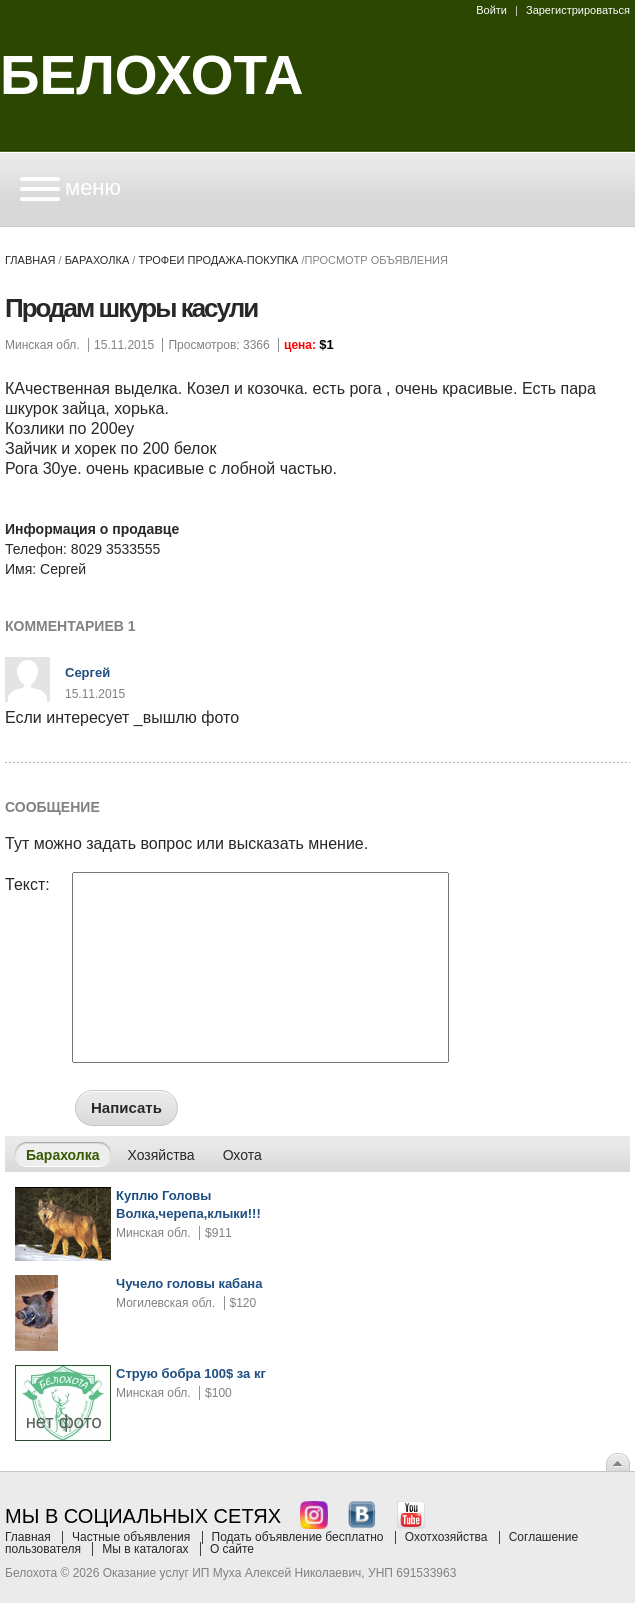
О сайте (232, 1549)
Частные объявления (131, 1537)
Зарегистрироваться (578, 10)
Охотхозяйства (446, 1537)
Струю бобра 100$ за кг (191, 1373)
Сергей (87, 672)
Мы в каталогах (145, 1549)
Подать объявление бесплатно (298, 1537)
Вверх (618, 1462)
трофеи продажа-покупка (218, 260)
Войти (491, 10)
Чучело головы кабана (189, 1283)
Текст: (27, 885)
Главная (30, 260)
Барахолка (97, 260)
